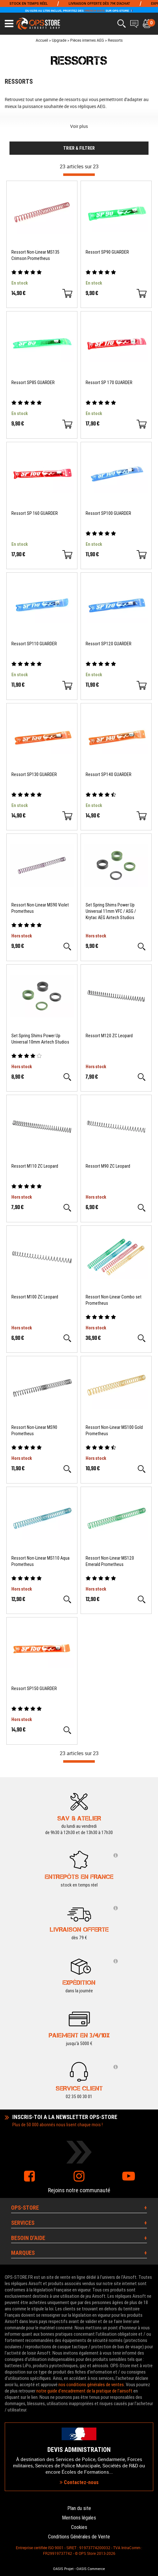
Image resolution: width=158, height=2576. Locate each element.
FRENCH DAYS (94, 10)
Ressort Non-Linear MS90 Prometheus (34, 1430)
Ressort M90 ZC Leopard (108, 1166)
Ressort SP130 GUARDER (34, 774)
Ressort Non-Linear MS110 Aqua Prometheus (40, 1561)
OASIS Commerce (90, 2569)
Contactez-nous (79, 2482)
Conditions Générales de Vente (79, 2537)
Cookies (79, 2527)
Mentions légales (79, 2518)
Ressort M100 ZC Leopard (34, 1296)
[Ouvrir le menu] (9, 24)
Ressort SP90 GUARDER (107, 252)
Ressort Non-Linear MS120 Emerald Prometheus (110, 1561)
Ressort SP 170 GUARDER (109, 382)
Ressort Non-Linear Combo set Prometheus (114, 1300)
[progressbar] (79, 174)
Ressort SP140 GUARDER (108, 774)
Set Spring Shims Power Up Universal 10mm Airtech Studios (40, 1038)
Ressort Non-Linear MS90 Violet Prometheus (40, 908)
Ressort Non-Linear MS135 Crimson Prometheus (35, 255)
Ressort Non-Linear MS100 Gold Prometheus (114, 1430)
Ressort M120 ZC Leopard (109, 1035)
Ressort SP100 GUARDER (108, 513)
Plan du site (79, 2508)
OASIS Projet (63, 2569)
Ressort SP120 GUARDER (108, 643)
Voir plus (79, 126)
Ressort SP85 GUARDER (33, 382)
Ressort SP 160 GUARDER (34, 513)
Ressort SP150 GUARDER (34, 1688)
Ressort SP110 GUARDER (34, 643)
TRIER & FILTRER (79, 148)
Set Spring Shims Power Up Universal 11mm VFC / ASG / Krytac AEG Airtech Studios (111, 911)
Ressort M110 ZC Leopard (34, 1166)
